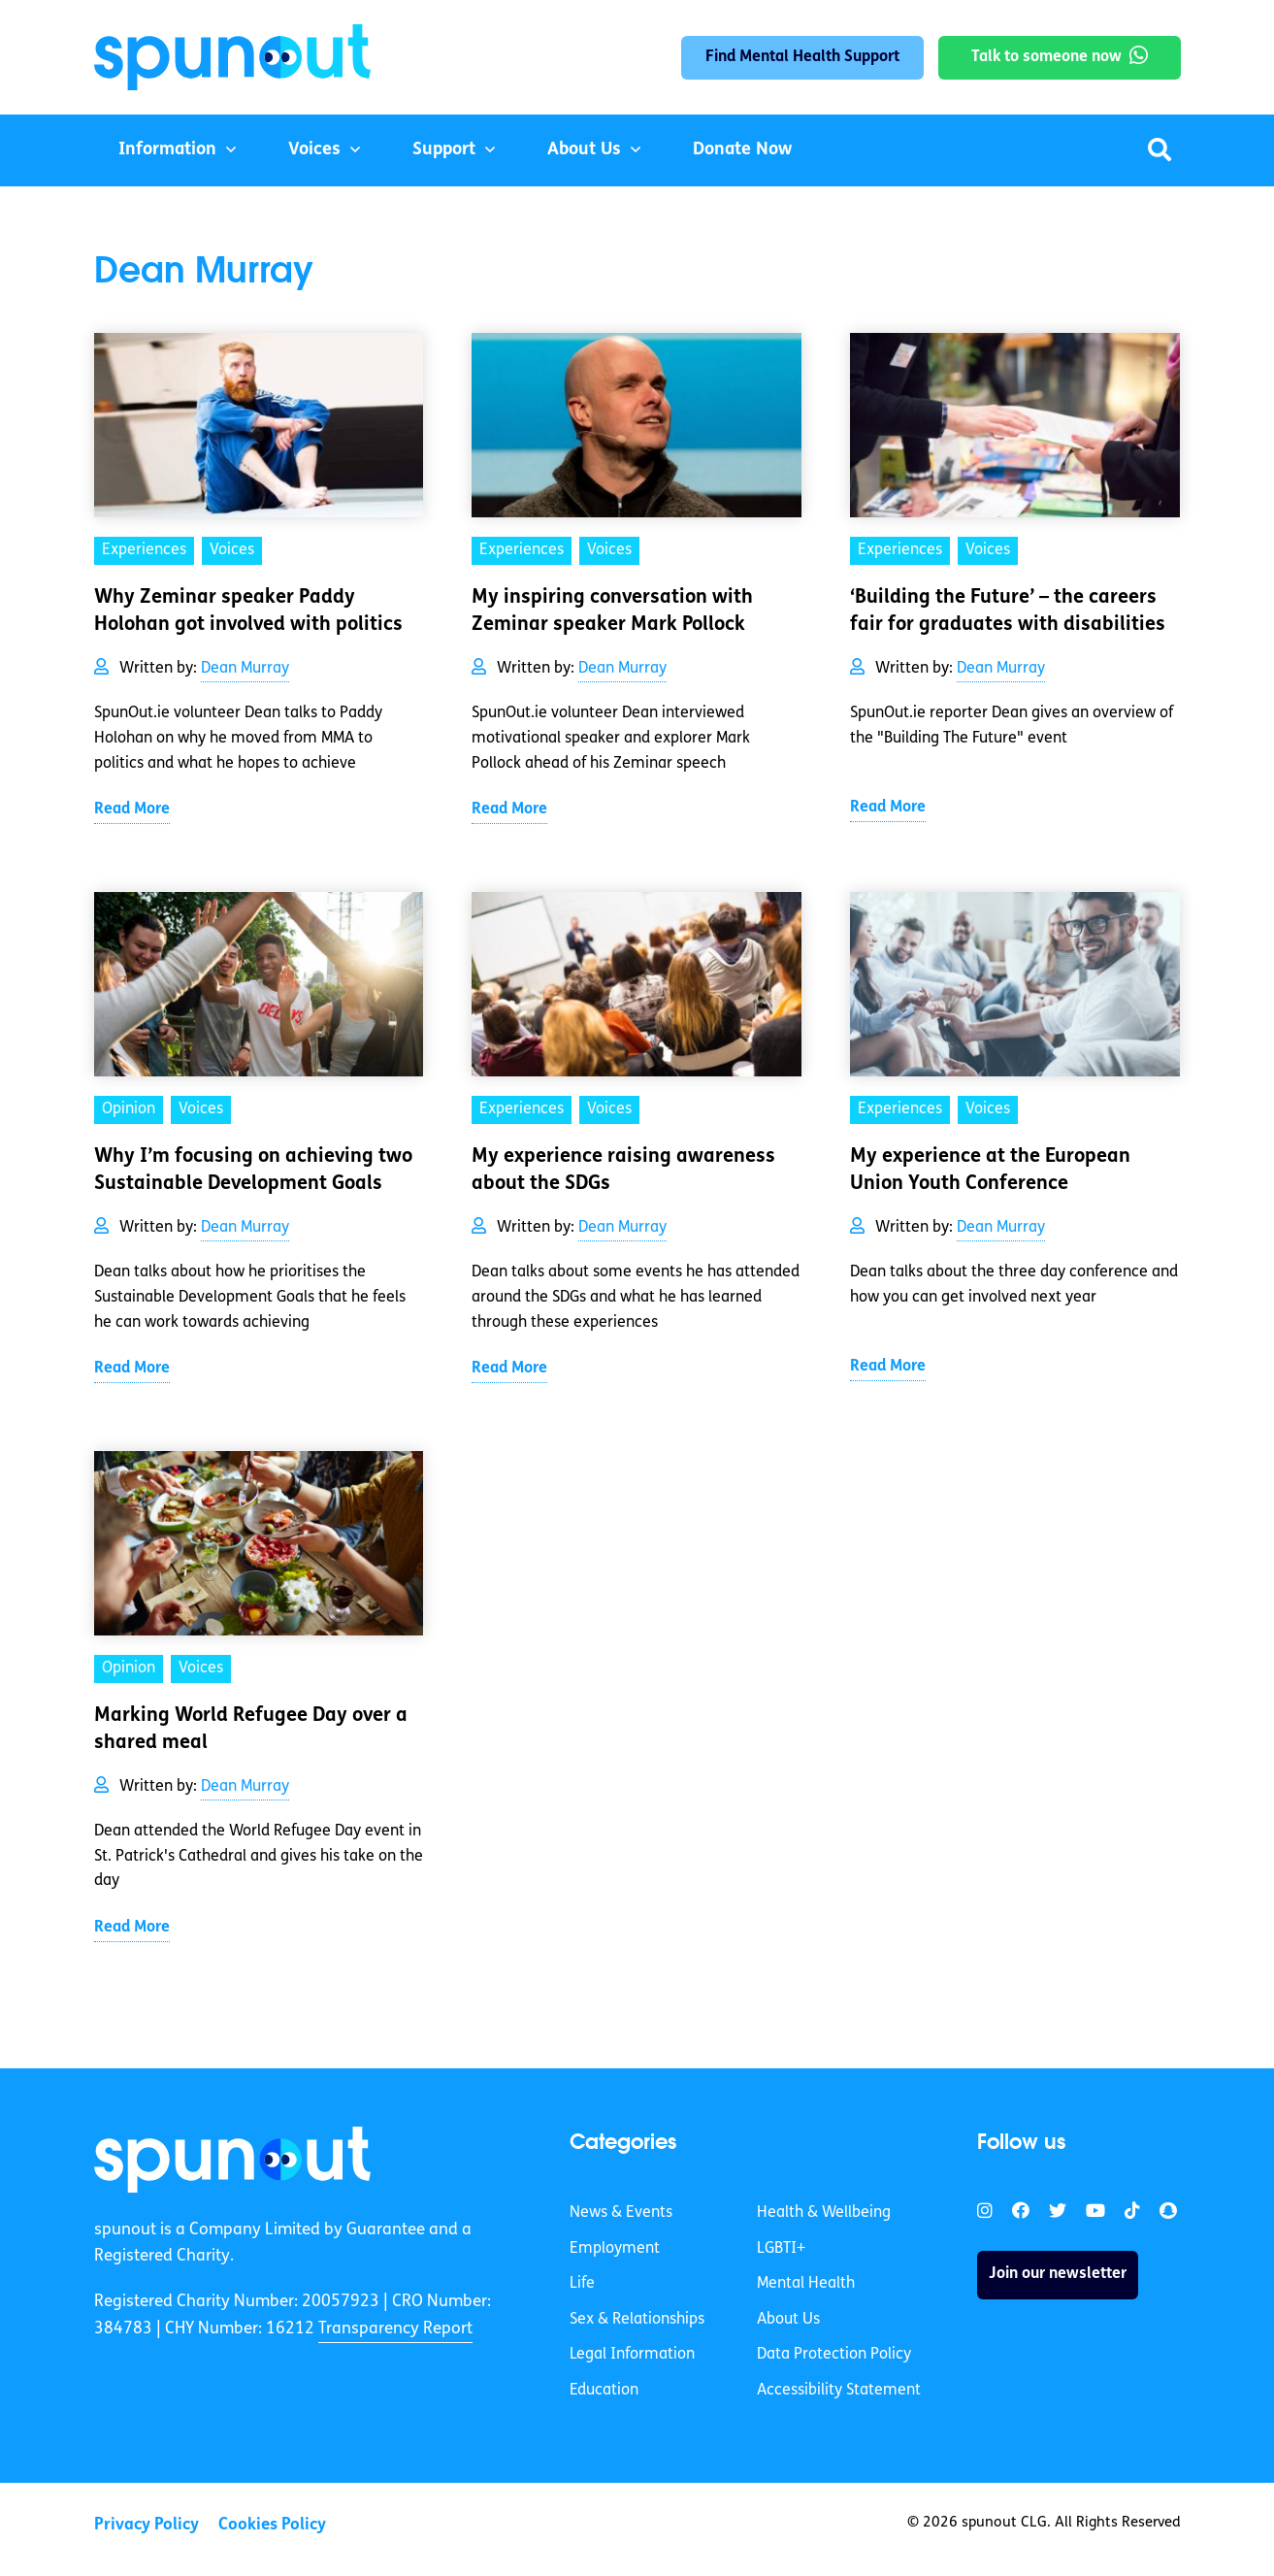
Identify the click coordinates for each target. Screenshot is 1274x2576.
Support (443, 150)
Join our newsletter (1058, 2274)
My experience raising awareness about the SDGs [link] (623, 1170)
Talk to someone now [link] (1046, 57)
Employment (615, 2249)
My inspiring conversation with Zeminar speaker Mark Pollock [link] (612, 611)
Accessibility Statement (839, 2390)
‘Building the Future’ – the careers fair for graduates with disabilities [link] (1007, 611)
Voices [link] (232, 550)
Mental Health (806, 2284)
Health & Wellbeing (824, 2213)
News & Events (621, 2213)
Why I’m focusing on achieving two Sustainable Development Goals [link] (253, 1170)
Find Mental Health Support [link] (802, 57)
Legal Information (632, 2354)
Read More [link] (132, 809)
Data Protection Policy (834, 2354)
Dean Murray (245, 669)
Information (167, 150)
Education (604, 2390)
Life (582, 2284)
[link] (232, 2160)
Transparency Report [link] (395, 2329)
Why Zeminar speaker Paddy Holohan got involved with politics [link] (248, 611)
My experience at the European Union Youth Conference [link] (990, 1170)
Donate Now (742, 150)
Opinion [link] (128, 1109)
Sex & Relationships (637, 2320)
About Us (584, 150)
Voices (314, 150)
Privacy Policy (146, 2525)
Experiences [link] (144, 550)
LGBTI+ (781, 2249)
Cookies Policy (272, 2525)
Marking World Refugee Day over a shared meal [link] (251, 1729)
